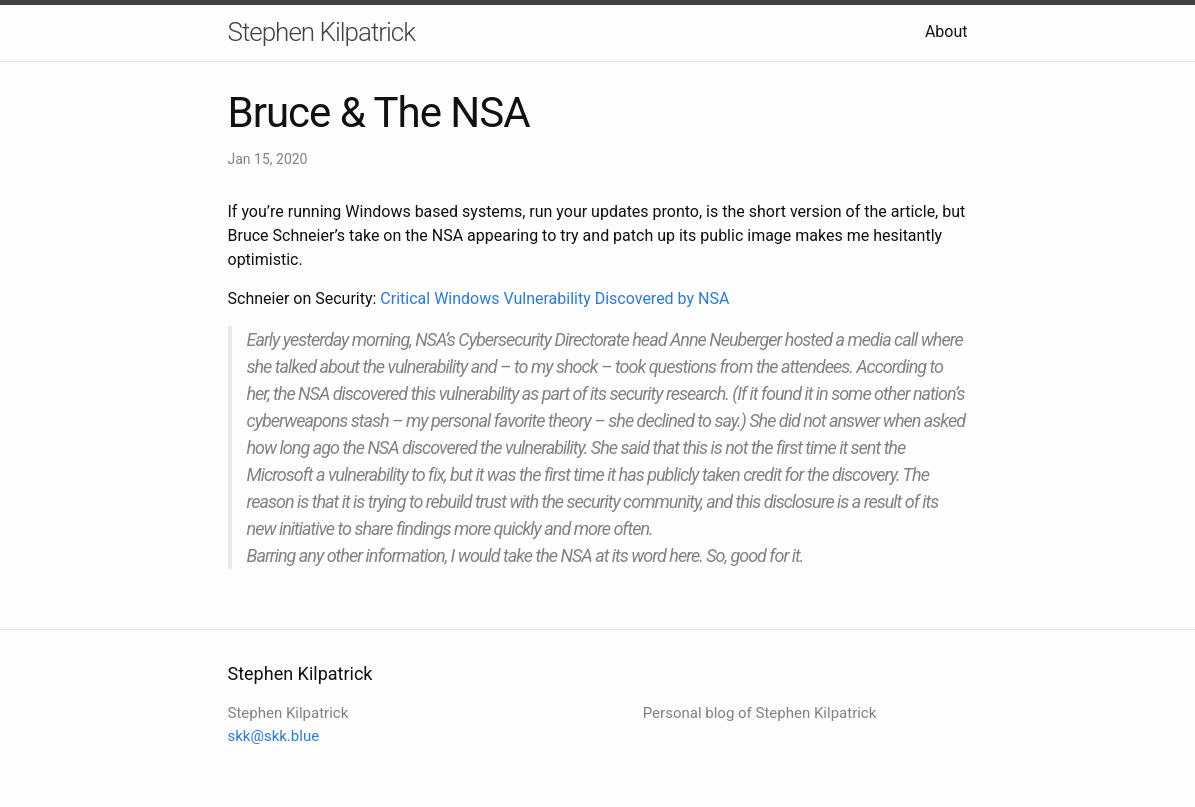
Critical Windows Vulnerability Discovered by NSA (554, 298)
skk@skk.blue (274, 736)
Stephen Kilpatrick (321, 32)
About (946, 31)
